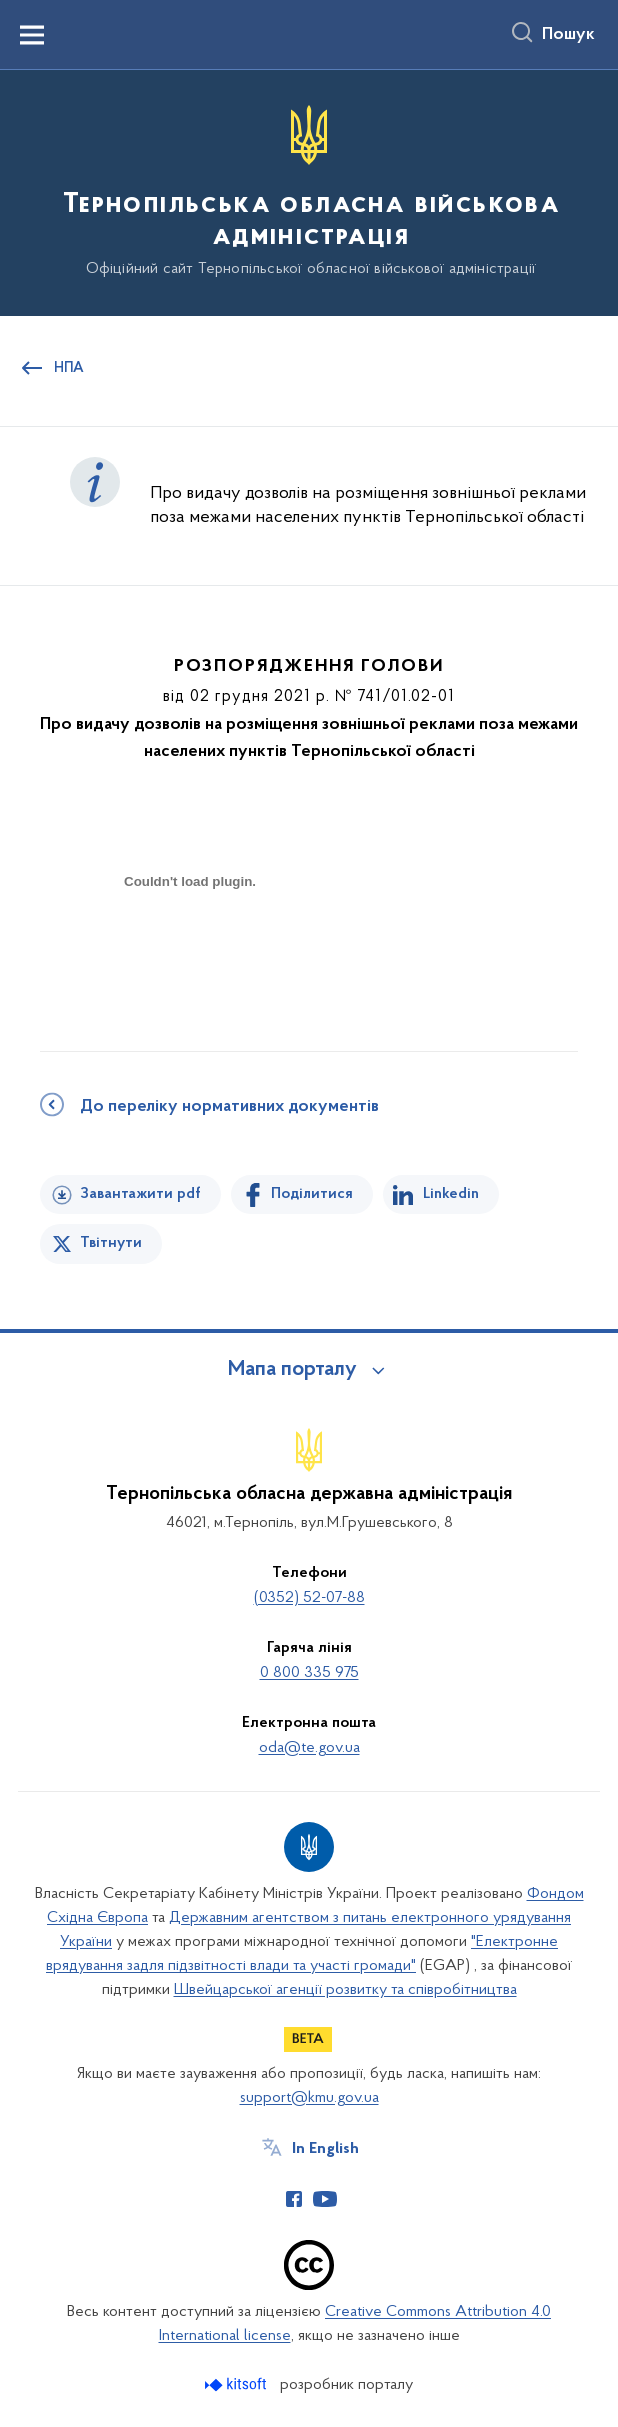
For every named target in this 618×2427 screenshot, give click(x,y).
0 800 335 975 (309, 1673)
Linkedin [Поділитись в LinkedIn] (451, 1194)
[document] (190, 951)
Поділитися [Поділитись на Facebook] (312, 1194)
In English (325, 2149)
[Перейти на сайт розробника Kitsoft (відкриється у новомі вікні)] (237, 2384)
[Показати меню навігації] (32, 35)
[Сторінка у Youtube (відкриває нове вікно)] (325, 2199)
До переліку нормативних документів (229, 1107)
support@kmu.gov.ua (309, 2098)
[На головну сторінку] (309, 191)
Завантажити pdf (140, 1194)
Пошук (568, 35)
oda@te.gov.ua (309, 1748)
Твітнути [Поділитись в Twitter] (111, 1243)
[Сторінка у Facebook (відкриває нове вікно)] (294, 2199)
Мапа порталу (292, 1370)
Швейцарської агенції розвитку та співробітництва (345, 1990)
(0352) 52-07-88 (309, 1598)
